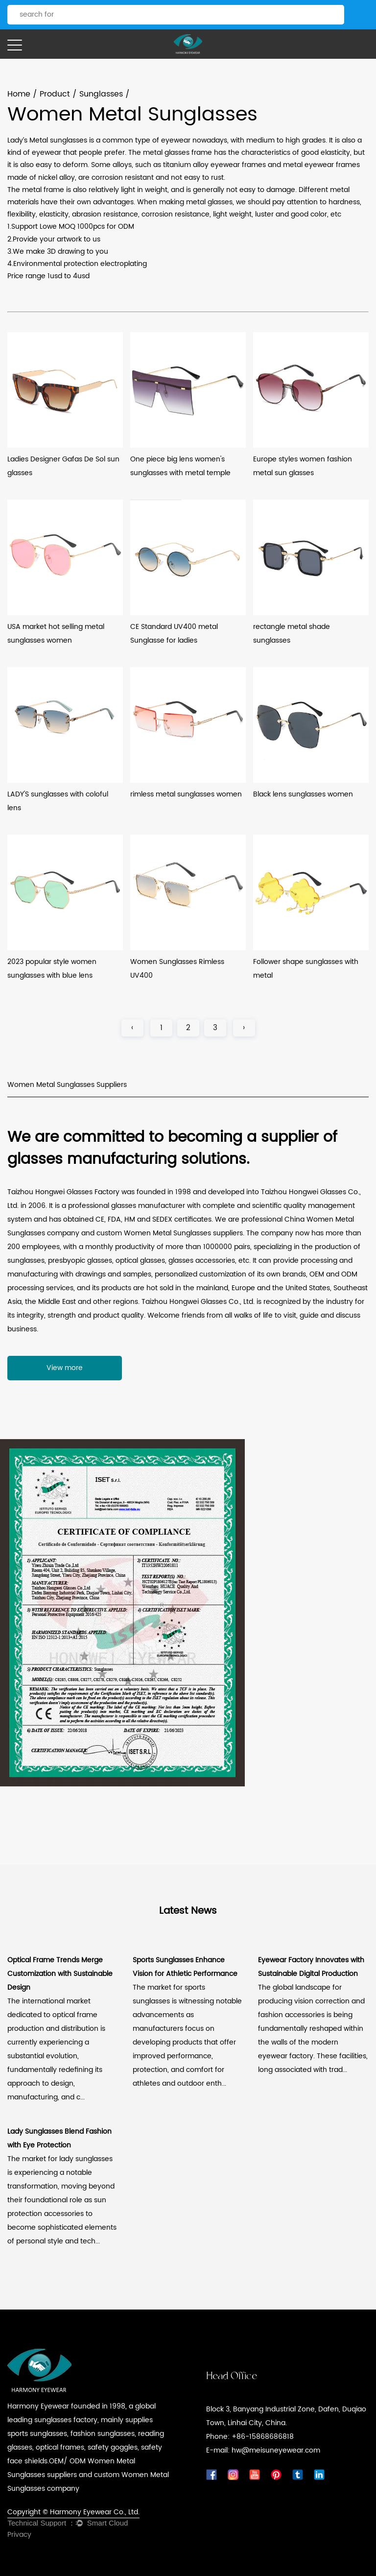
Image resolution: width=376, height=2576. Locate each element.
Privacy (19, 2534)
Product (55, 94)
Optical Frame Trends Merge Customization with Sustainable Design (60, 1973)
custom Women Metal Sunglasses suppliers (169, 1233)
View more (65, 1367)
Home (18, 94)
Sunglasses (101, 94)
